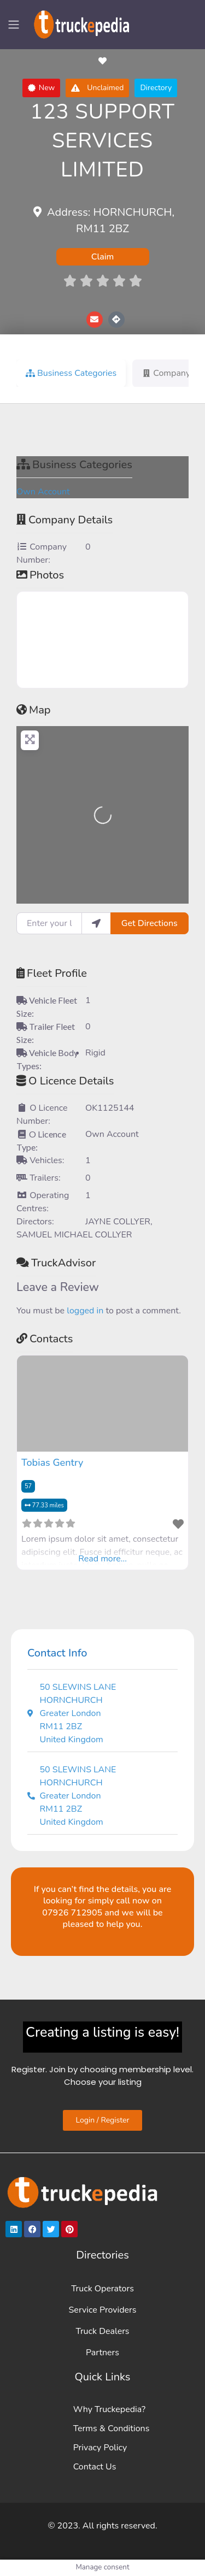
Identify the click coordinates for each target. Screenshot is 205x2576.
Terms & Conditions (111, 2428)
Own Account (43, 492)
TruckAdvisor (56, 1262)
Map (33, 710)
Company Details (64, 519)
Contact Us (94, 2466)
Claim (102, 257)
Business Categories (74, 464)
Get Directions (149, 923)
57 (28, 1486)
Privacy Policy (100, 2447)
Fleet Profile (51, 973)
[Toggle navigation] (13, 24)
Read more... (102, 1559)
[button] (41, 88)
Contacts (44, 1338)
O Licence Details (65, 1081)
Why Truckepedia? (109, 2409)
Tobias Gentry (52, 1462)
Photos (40, 575)
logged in (85, 1311)
